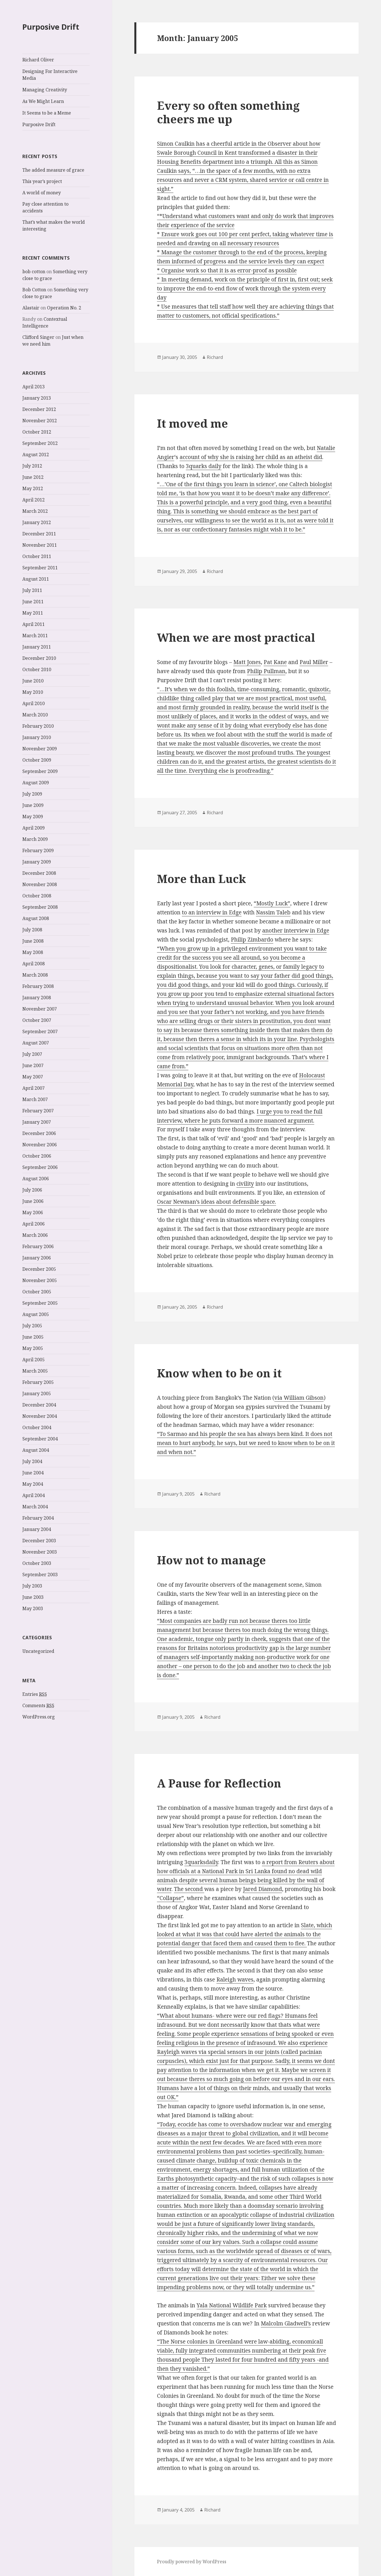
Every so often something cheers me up (228, 112)
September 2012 (40, 443)
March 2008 (35, 975)
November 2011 (39, 545)
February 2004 (38, 1518)
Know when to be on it (219, 1372)
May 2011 (32, 613)
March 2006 (35, 1235)
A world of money (41, 192)
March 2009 (35, 839)
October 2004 (36, 1427)
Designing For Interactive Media (50, 74)
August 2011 (35, 579)
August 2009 (35, 782)
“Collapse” (170, 1898)
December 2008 (39, 873)
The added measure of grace (53, 170)
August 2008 (35, 918)
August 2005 (35, 1314)
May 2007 (32, 1077)
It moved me (192, 423)
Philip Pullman (266, 671)
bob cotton (33, 271)
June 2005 (33, 1337)
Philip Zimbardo (252, 939)
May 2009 (32, 816)
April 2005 (33, 1359)
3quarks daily (203, 466)
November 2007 (39, 1009)
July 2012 (32, 466)
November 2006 (39, 1144)
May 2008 (32, 952)
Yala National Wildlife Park (232, 2305)
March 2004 (35, 1507)
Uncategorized (38, 1651)
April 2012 (33, 500)
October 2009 (36, 760)
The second (189, 1889)
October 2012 (36, 432)
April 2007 (33, 1088)
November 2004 (39, 1416)
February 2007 (38, 1111)
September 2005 (40, 1303)
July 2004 (32, 1461)
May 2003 (32, 1608)
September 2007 (40, 1031)
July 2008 (32, 930)
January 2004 (36, 1529)
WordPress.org (38, 1717)
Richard (215, 357)
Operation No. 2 (64, 308)
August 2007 (35, 1043)
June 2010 (33, 681)
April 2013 (33, 387)
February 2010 (38, 726)
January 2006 (36, 1258)
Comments (38, 1705)
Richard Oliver (38, 60)
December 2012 (39, 409)
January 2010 (36, 737)
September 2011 (40, 568)
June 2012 (33, 477)
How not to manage (211, 1559)
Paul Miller (314, 662)
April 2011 (33, 624)
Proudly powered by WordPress (191, 2561)
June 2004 (33, 1473)
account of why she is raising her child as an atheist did (251, 457)
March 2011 (35, 635)
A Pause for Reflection (219, 1783)
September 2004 (40, 1439)
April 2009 (33, 828)
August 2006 (35, 1178)
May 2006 (32, 1212)
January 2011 (36, 647)
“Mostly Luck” (272, 903)
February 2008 (38, 986)
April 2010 (33, 703)
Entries (34, 1694)
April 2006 (33, 1224)
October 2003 (36, 1563)
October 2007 (36, 1020)
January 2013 (36, 398)
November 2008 (39, 884)
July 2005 (32, 1326)
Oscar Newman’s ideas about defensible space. (216, 1201)
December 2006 (39, 1133)
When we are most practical (236, 637)
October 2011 (36, 556)
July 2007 (32, 1054)
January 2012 (36, 522)
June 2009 (33, 805)
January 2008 (36, 997)
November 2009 (39, 749)
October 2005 (36, 1292)
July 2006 (32, 1190)
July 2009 (32, 794)
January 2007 (36, 1122)
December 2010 (39, 658)
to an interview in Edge (212, 912)
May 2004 (32, 1484)
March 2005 (35, 1371)
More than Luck (201, 878)
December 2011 (39, 534)
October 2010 (36, 669)
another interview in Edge (295, 930)
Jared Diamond (262, 1889)
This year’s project (42, 181)
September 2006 (40, 1167)
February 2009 (38, 850)
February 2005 (38, 1382)
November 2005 (39, 1280)
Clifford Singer (38, 337)
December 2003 (39, 1540)
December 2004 (39, 1405)
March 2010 (35, 715)
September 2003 (40, 1574)
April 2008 (33, 963)
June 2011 (33, 601)
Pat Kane (275, 662)
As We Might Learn (43, 101)
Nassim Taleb (273, 912)
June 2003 (33, 1597)
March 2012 (35, 511)
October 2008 (36, 896)
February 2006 (38, 1246)
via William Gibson (299, 1397)
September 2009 (40, 771)
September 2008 (40, 907)
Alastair (30, 308)
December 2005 (39, 1269)
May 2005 (32, 1348)
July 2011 (32, 590)
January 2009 (36, 862)
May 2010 (32, 692)
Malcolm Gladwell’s (286, 2323)
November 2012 (39, 420)
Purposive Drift (50, 26)
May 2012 (32, 488)
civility (245, 1183)
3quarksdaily (201, 1862)
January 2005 (36, 1393)
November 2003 (39, 1552)
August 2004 (35, 1450)
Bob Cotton (34, 290)
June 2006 (33, 1201)
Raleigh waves (234, 1979)
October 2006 (36, 1156)
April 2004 (33, 1495)
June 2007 (33, 1065)
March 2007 (35, 1099)
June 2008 (33, 941)
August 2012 (35, 454)
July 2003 (32, 1586)
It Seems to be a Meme (46, 113)
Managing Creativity (44, 90)
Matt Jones (247, 662)
